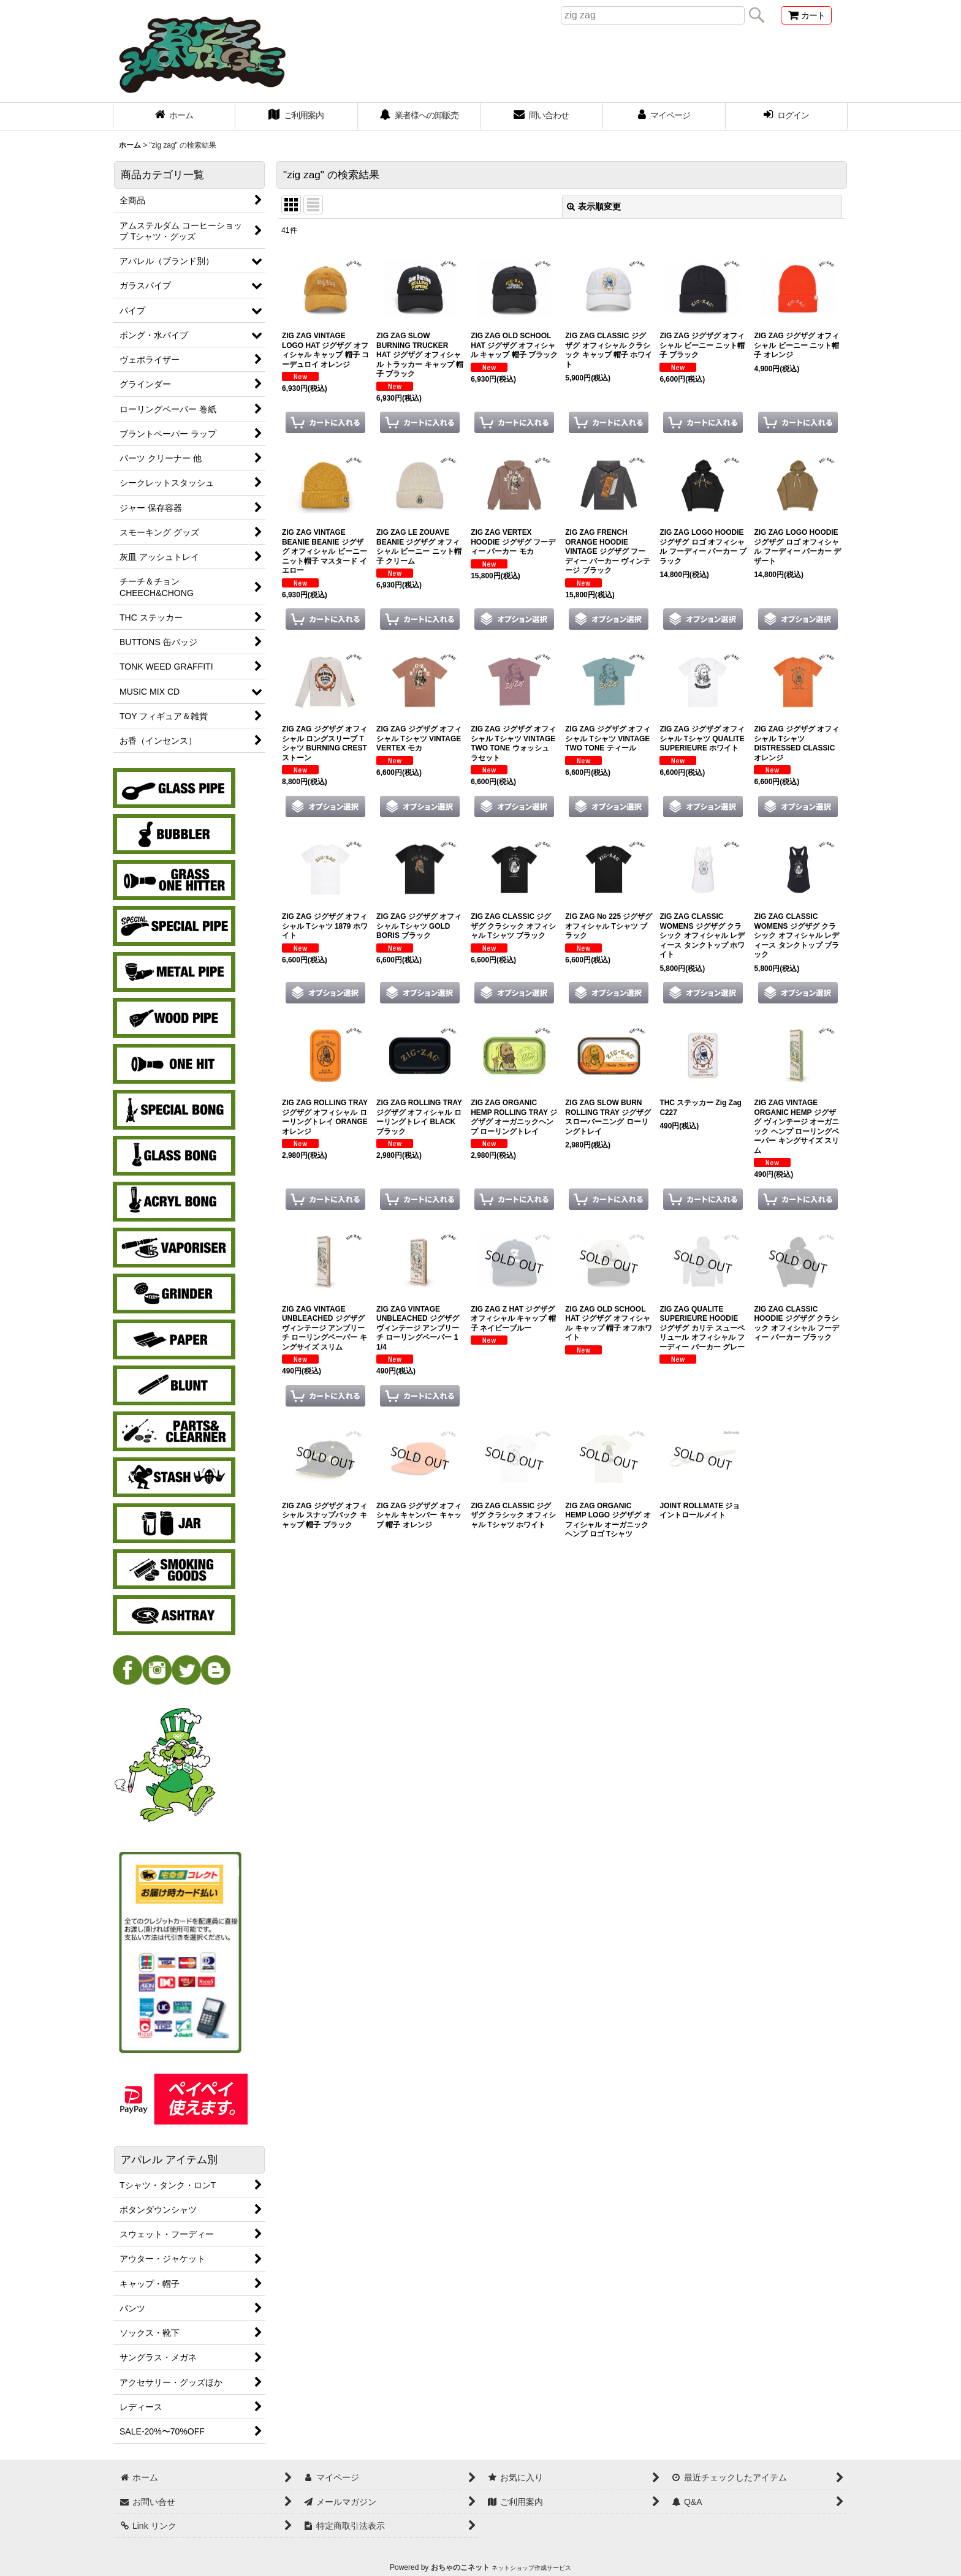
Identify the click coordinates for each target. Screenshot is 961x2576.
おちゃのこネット (460, 2567)
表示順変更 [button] (594, 206)
